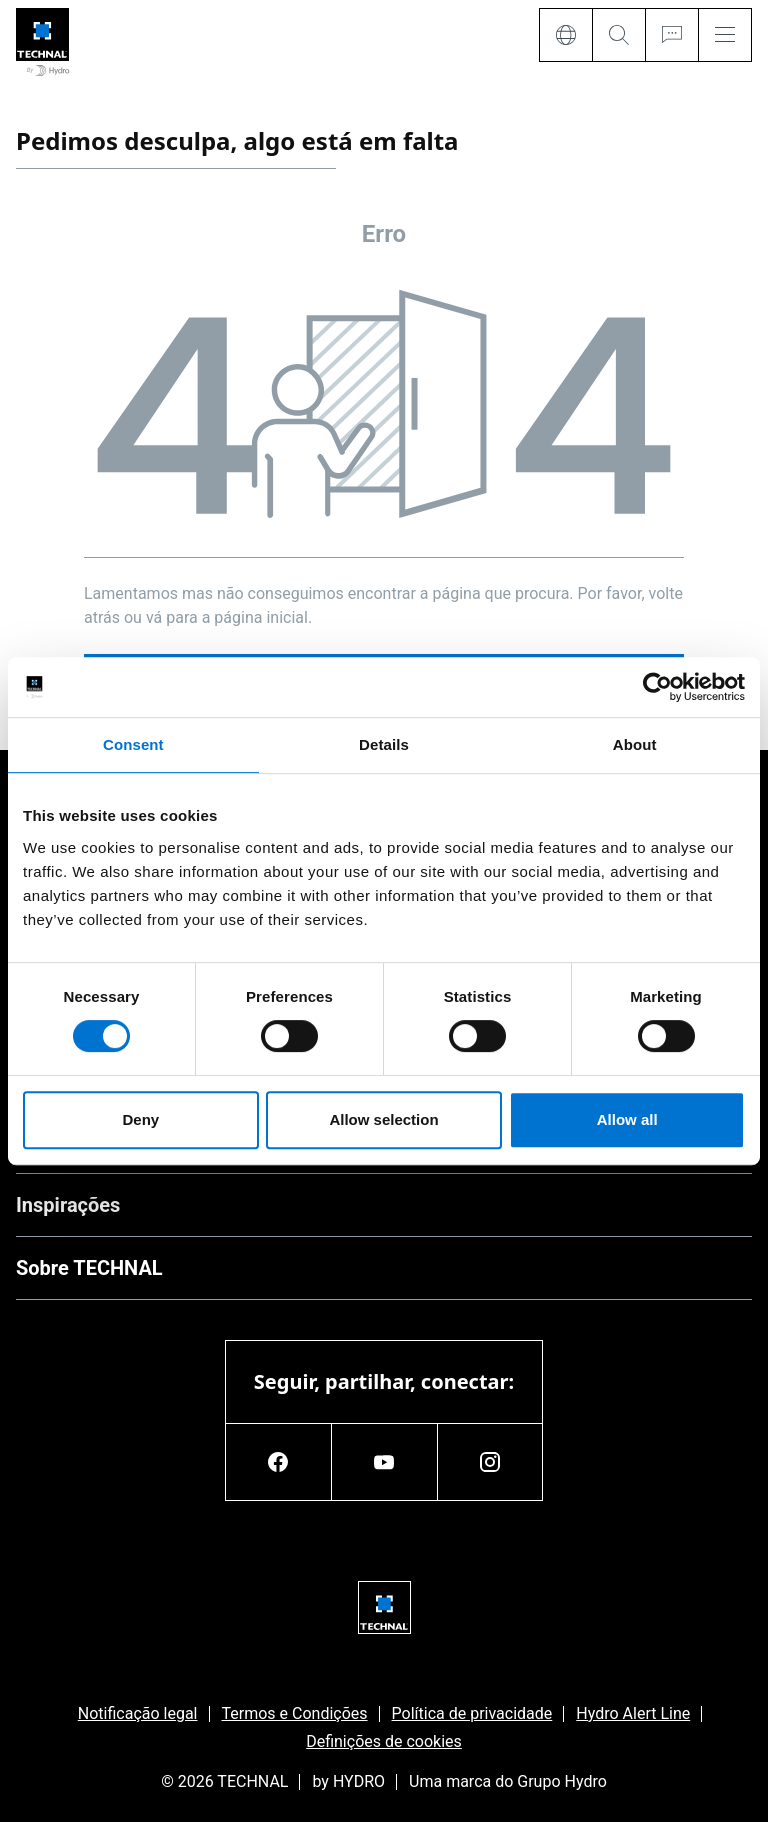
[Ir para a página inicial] (42, 43)
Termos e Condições (295, 1713)
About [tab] (635, 744)
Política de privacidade (472, 1713)
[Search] (618, 35)
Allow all (627, 1119)
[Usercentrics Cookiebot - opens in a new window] (657, 687)
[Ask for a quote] (671, 35)
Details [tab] (384, 744)
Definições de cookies (384, 1741)
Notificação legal (138, 1713)
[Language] (565, 35)
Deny (140, 1119)
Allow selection (383, 1119)
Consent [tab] (133, 744)
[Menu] (725, 35)
